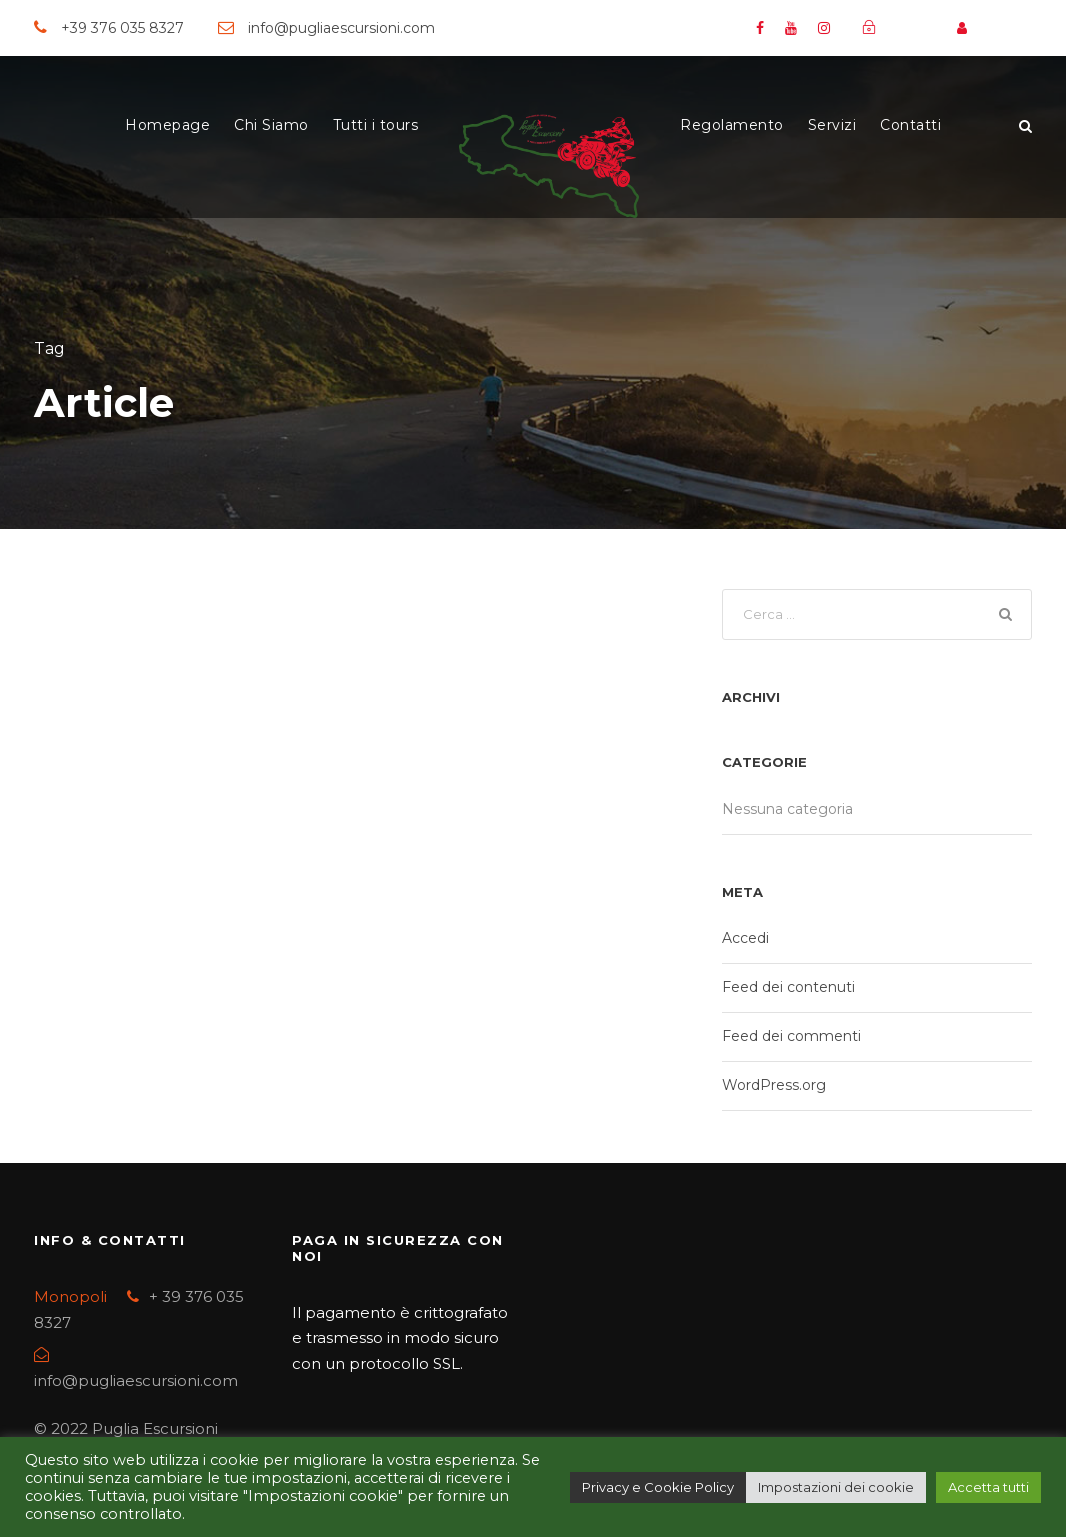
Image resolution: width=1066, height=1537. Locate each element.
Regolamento (732, 125)
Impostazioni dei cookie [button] (836, 1487)
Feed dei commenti (791, 1039)
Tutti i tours (376, 125)
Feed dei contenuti (788, 990)
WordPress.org (774, 1088)
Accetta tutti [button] (988, 1487)
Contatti (910, 125)
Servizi (832, 125)
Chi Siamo (271, 125)
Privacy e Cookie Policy (658, 1487)
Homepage (167, 125)
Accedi (745, 941)
